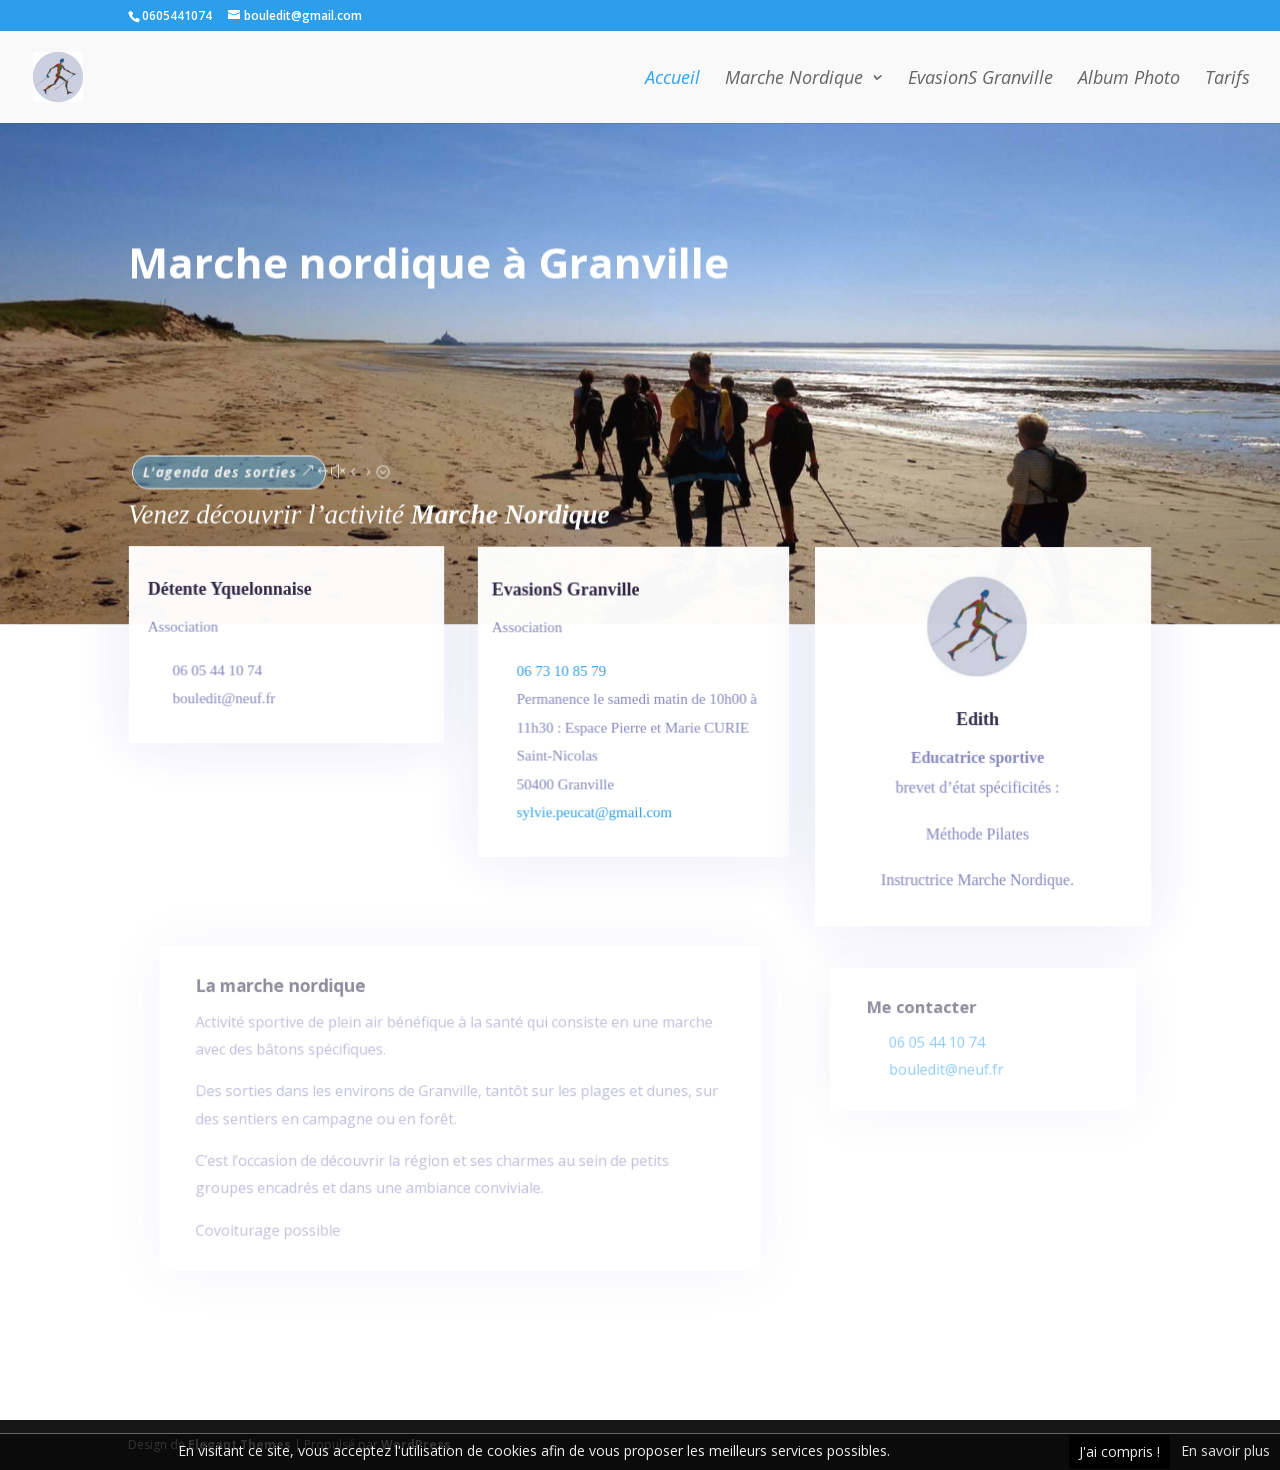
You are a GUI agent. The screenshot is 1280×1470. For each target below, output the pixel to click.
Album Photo (1129, 79)
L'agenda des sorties (232, 464)
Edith (977, 727)
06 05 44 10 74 (940, 1047)
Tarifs (1227, 79)
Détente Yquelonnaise (231, 594)
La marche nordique (293, 1008)
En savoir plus (1225, 1450)
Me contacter (926, 1015)
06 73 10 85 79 (565, 677)
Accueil (672, 79)
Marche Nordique (794, 79)
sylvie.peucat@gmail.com (598, 813)
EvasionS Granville (980, 79)
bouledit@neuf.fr (949, 1073)
